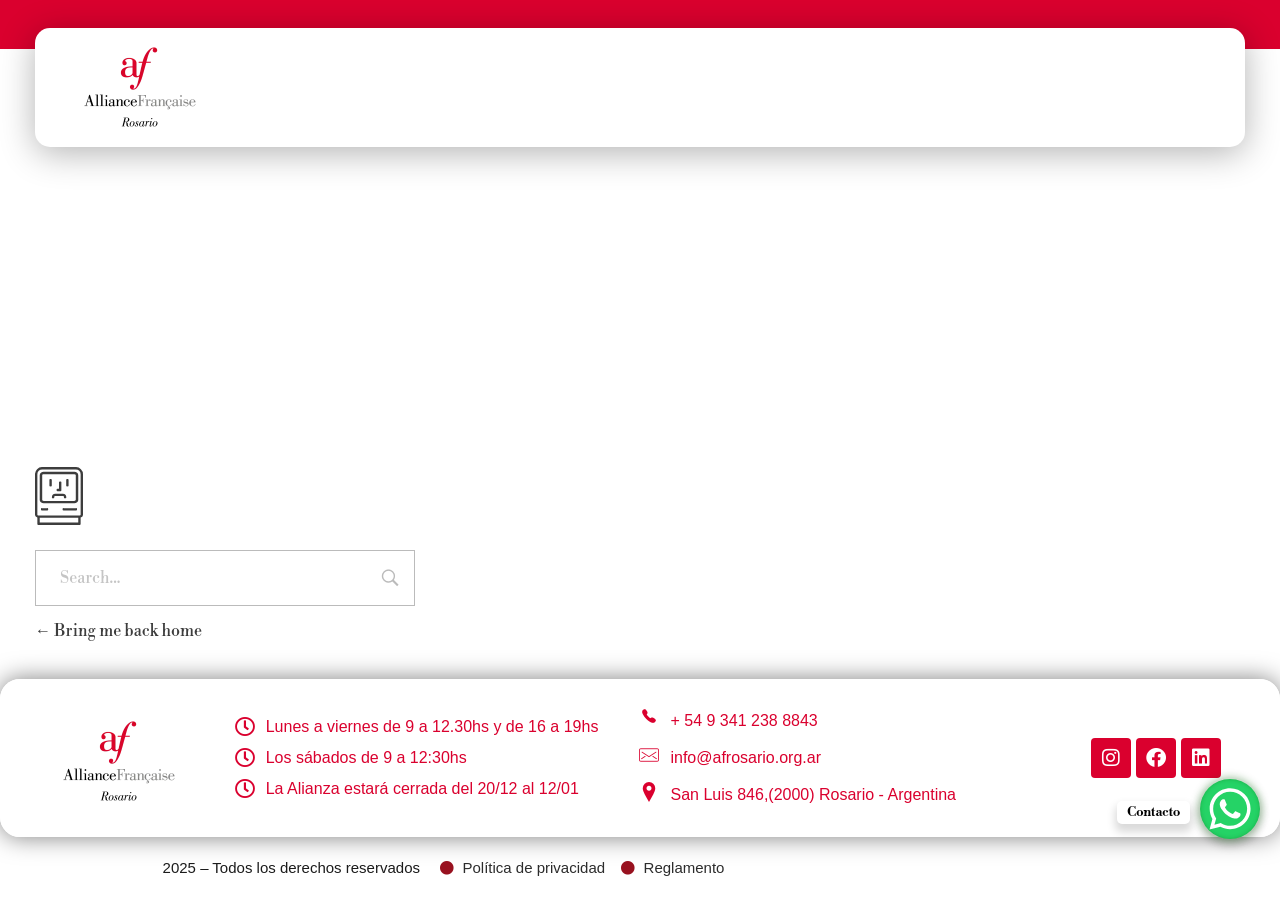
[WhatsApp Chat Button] (1230, 809)
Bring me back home (118, 631)
